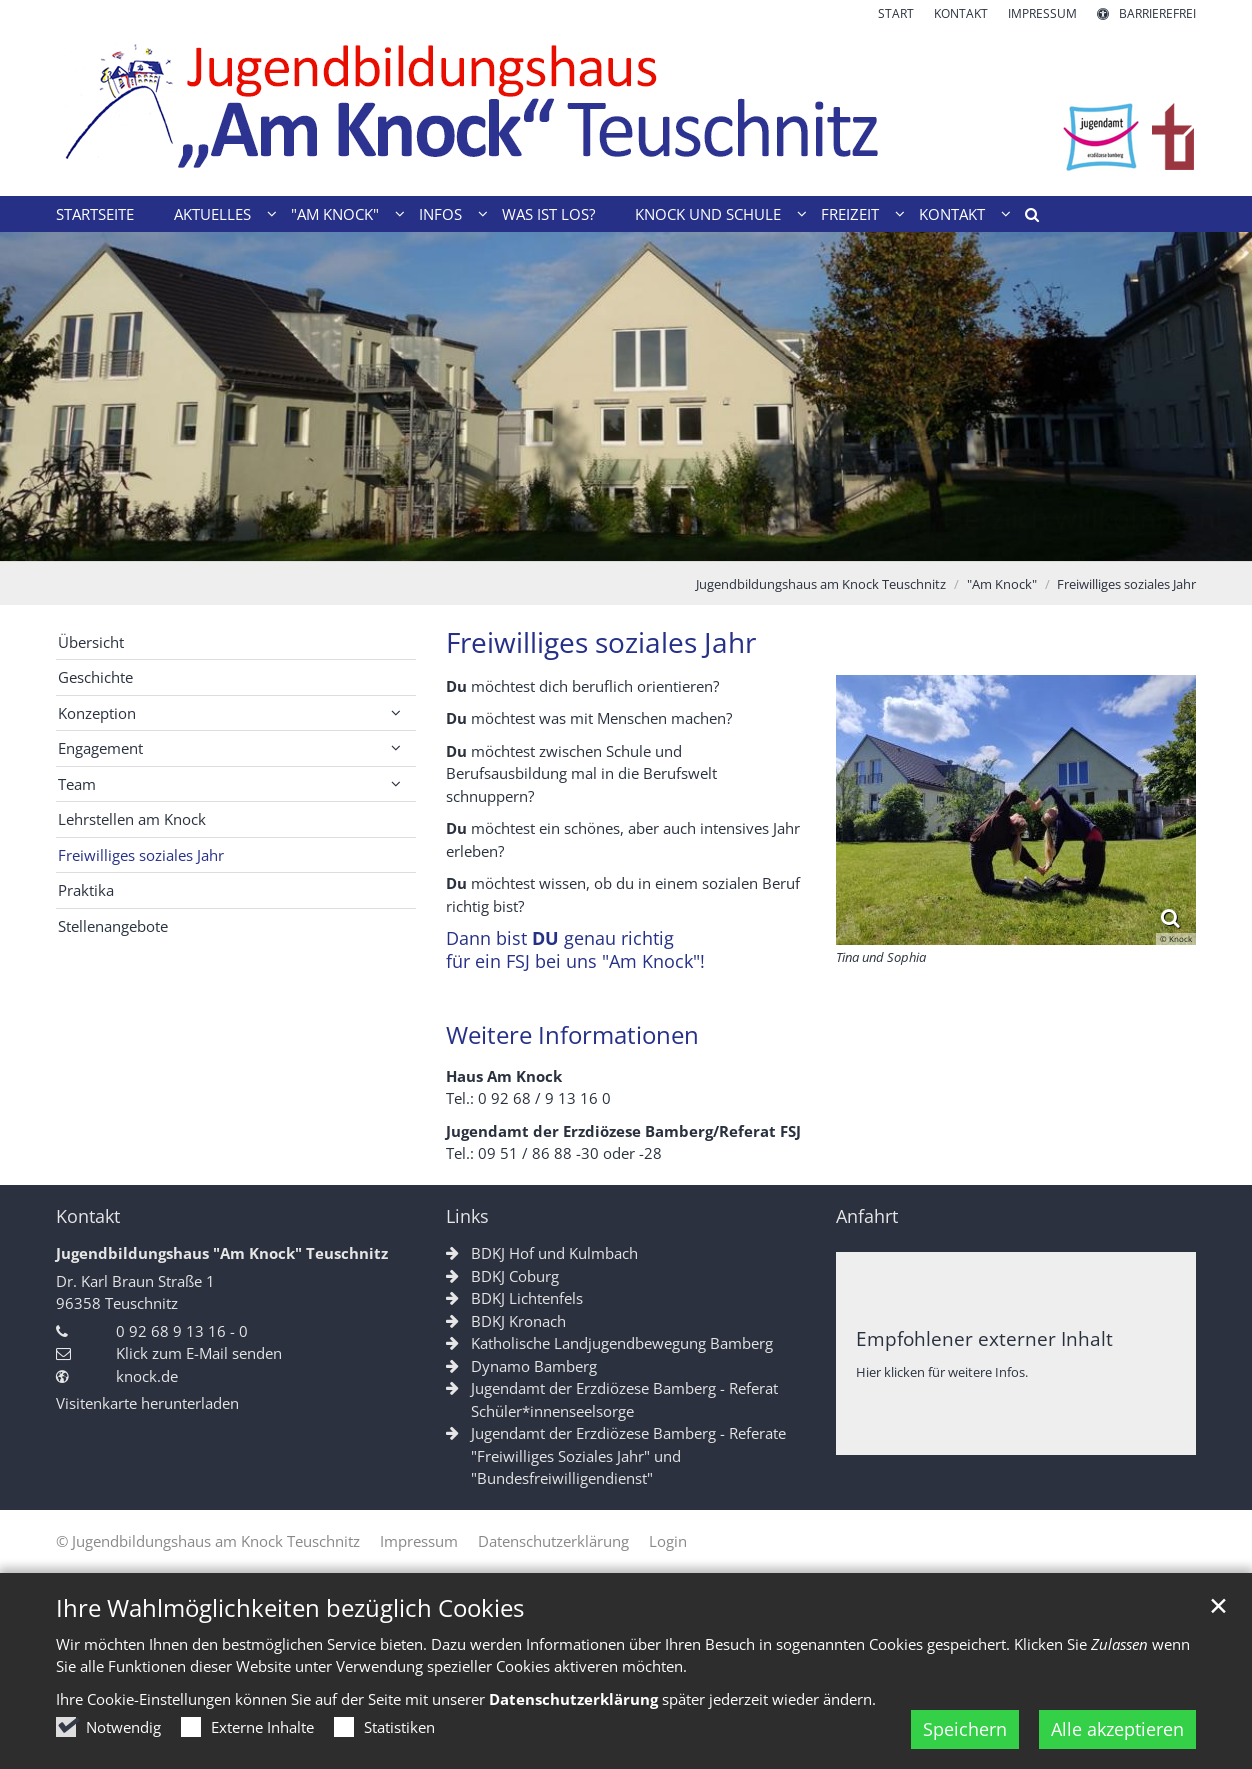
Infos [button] (440, 214)
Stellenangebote (113, 926)
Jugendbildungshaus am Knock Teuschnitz (821, 584)
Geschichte (95, 677)
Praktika (86, 890)
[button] (1025, 218)
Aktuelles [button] (212, 214)
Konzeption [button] (97, 713)
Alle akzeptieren (1117, 1729)
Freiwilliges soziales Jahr (1126, 584)
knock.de (147, 1376)
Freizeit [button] (850, 214)
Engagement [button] (100, 748)
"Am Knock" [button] (335, 214)
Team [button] (77, 784)
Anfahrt (867, 1216)
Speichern (965, 1729)
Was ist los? (548, 214)
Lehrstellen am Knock (132, 819)
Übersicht (91, 642)
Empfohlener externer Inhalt (984, 1338)
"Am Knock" (1002, 584)
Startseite (95, 214)
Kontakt (88, 1216)
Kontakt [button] (952, 214)
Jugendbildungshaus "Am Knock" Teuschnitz (222, 1253)
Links (467, 1216)
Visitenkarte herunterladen (147, 1403)
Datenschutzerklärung (573, 1699)
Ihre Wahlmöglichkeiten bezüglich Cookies (290, 1608)
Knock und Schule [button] (708, 214)
